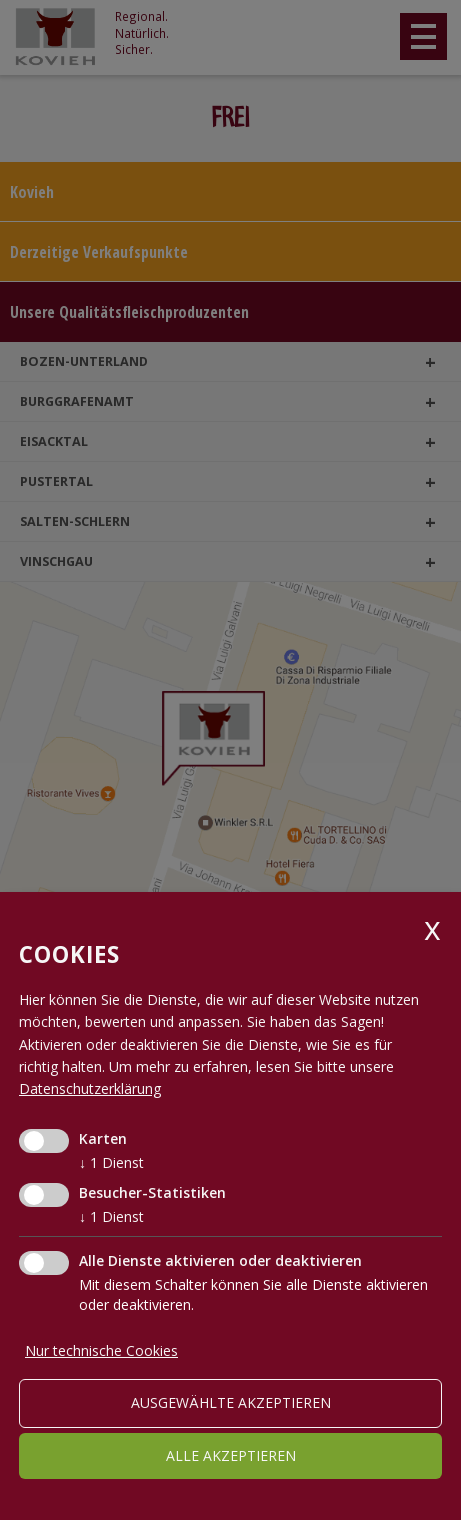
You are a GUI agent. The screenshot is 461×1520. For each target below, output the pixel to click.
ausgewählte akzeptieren (231, 1402)
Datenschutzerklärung (90, 1088)
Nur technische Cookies (101, 1350)
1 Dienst (111, 1162)
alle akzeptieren (231, 1455)
